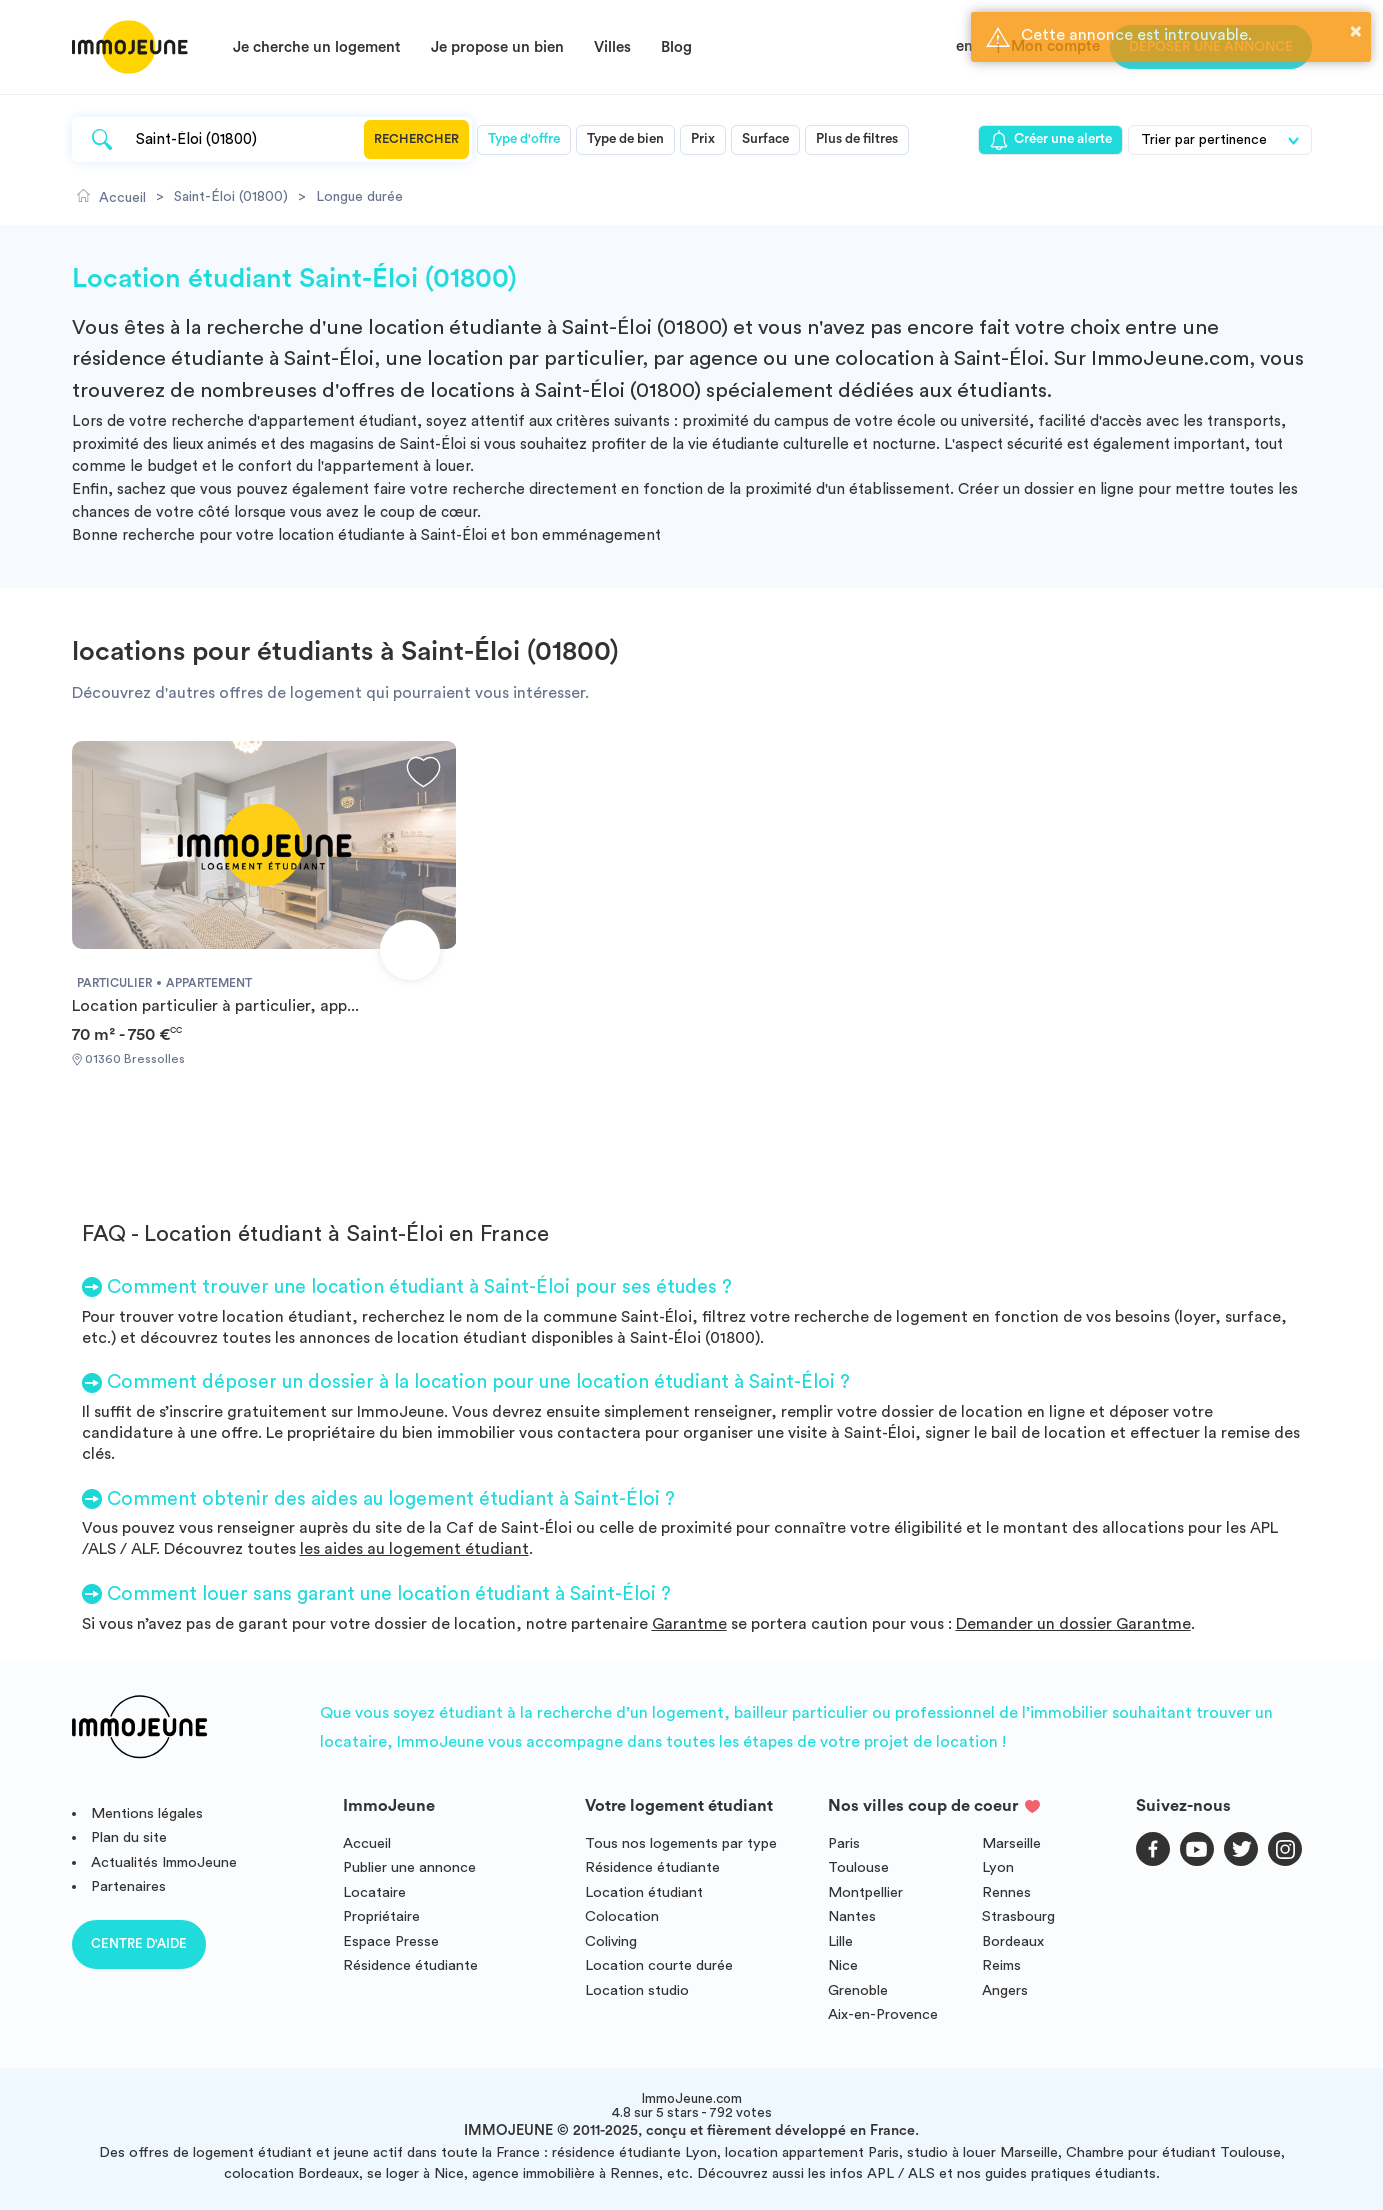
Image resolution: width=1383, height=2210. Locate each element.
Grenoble (858, 1990)
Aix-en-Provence (883, 2014)
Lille (840, 1941)
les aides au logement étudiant (414, 1549)
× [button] (1356, 31)
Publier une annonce (409, 1867)
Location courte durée (659, 1965)
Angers (1005, 1990)
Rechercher (416, 139)
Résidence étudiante (410, 1965)
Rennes (1006, 1892)
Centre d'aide (139, 1943)
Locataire (374, 1892)
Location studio (637, 1990)
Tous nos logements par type (681, 1843)
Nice (843, 1965)
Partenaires (128, 1886)
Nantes (852, 1916)
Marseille (1011, 1843)
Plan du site (129, 1837)
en (964, 46)
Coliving (611, 1941)
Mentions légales (147, 1813)
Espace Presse (391, 1941)
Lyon (998, 1867)
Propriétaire (381, 1916)
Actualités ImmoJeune (164, 1862)
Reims (1001, 1965)
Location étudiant (644, 1892)
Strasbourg (1018, 1916)
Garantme (689, 1624)
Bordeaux (1013, 1941)
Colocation (622, 1916)
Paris (844, 1843)
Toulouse (858, 1867)
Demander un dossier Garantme (1073, 1624)
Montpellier (865, 1892)
